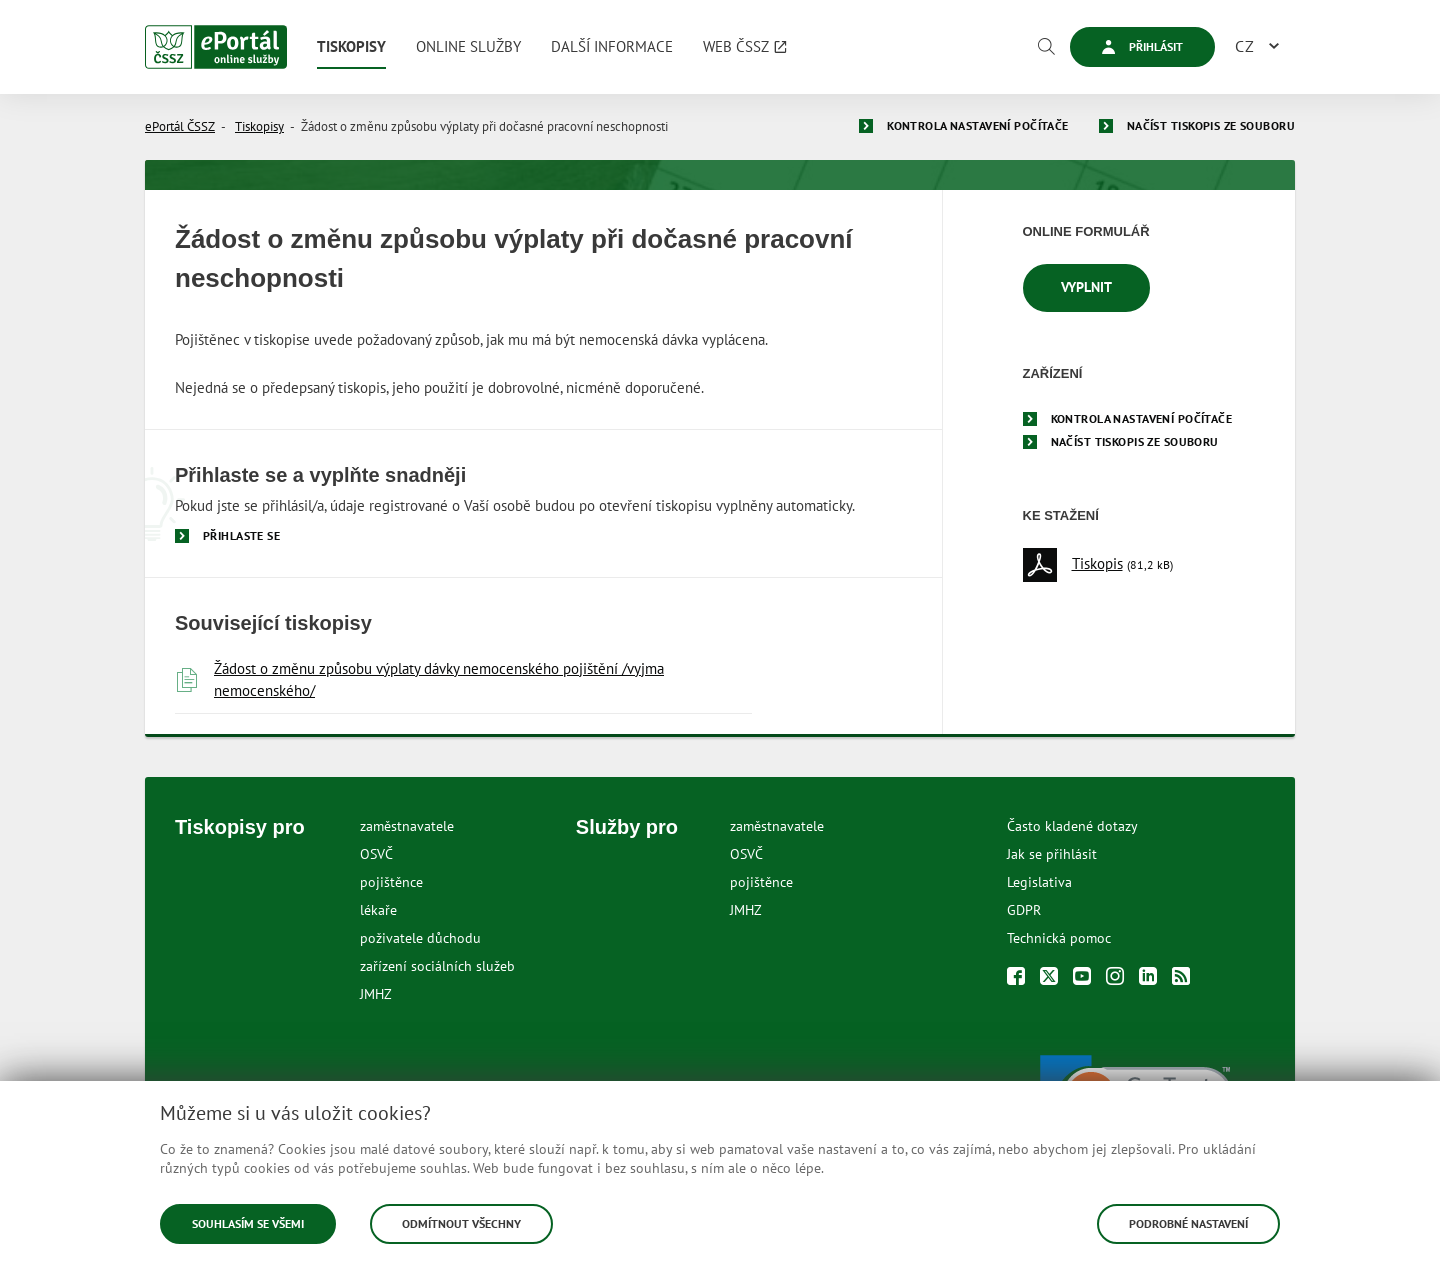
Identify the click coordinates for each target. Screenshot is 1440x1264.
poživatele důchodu (420, 938)
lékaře (378, 910)
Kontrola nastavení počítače (978, 125)
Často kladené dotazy (1072, 826)
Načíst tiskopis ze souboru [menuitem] (1135, 441)
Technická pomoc (1059, 938)
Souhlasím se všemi (248, 1223)
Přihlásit (1142, 46)
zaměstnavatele (407, 826)
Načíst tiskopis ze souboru (1211, 125)
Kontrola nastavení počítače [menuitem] (1142, 418)
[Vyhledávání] (1046, 47)
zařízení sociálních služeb (437, 966)
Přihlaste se (241, 535)
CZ (1245, 46)
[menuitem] (351, 47)
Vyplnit (1086, 287)
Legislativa (1039, 882)
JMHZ (376, 994)
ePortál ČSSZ (180, 126)
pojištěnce (391, 882)
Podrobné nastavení (1188, 1223)
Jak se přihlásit (1052, 854)
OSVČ (376, 854)
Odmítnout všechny (461, 1223)
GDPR (1024, 910)
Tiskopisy (259, 126)
